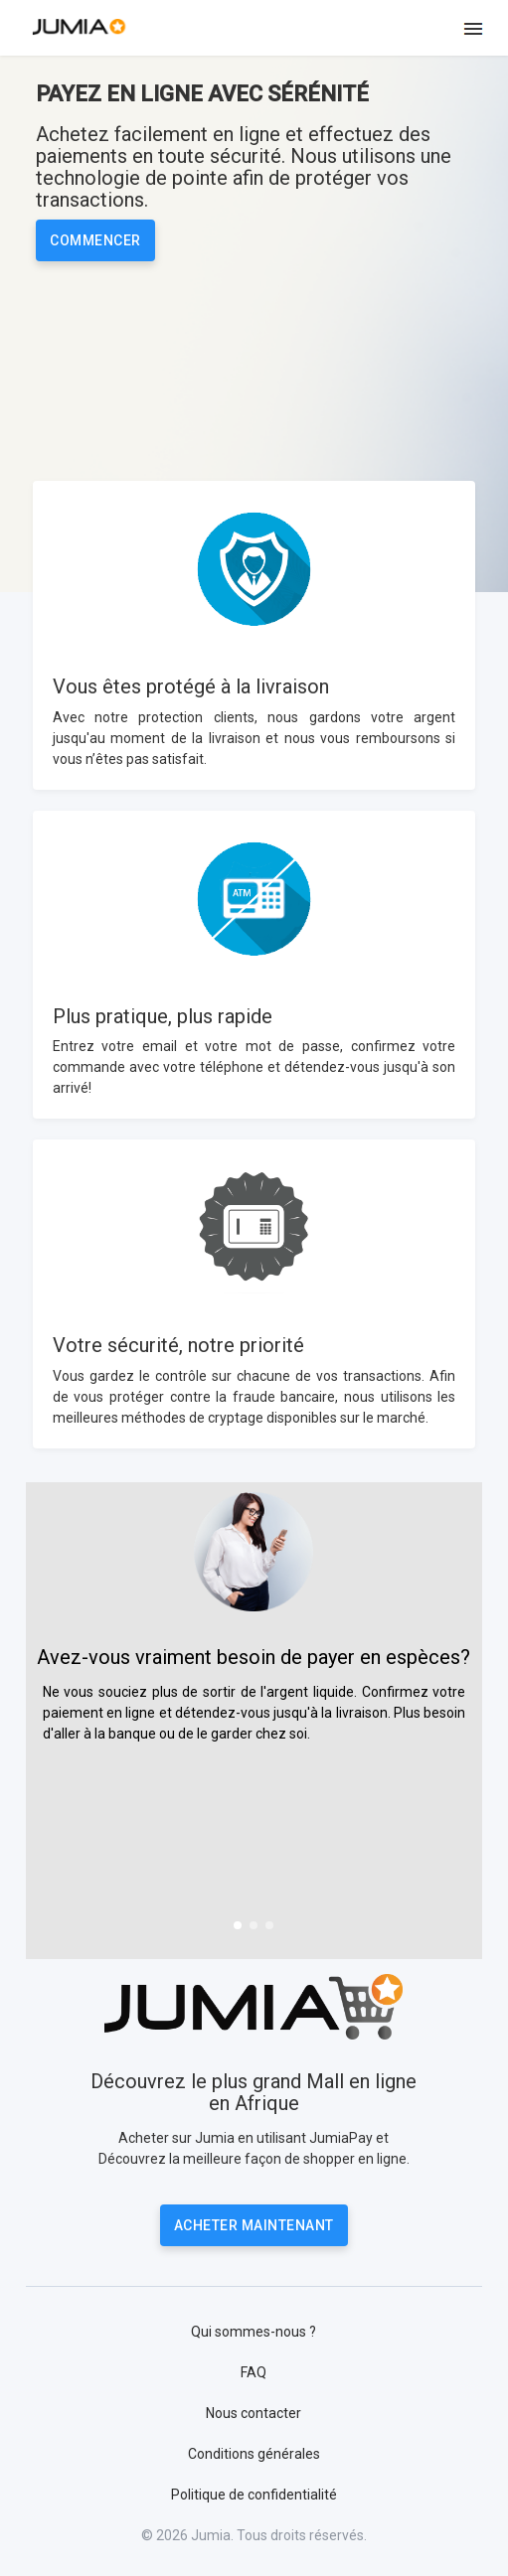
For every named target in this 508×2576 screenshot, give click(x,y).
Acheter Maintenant (254, 2225)
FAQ (253, 2372)
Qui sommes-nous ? (253, 2332)
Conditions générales (254, 2454)
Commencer (95, 240)
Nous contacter (253, 2413)
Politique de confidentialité (254, 2494)
